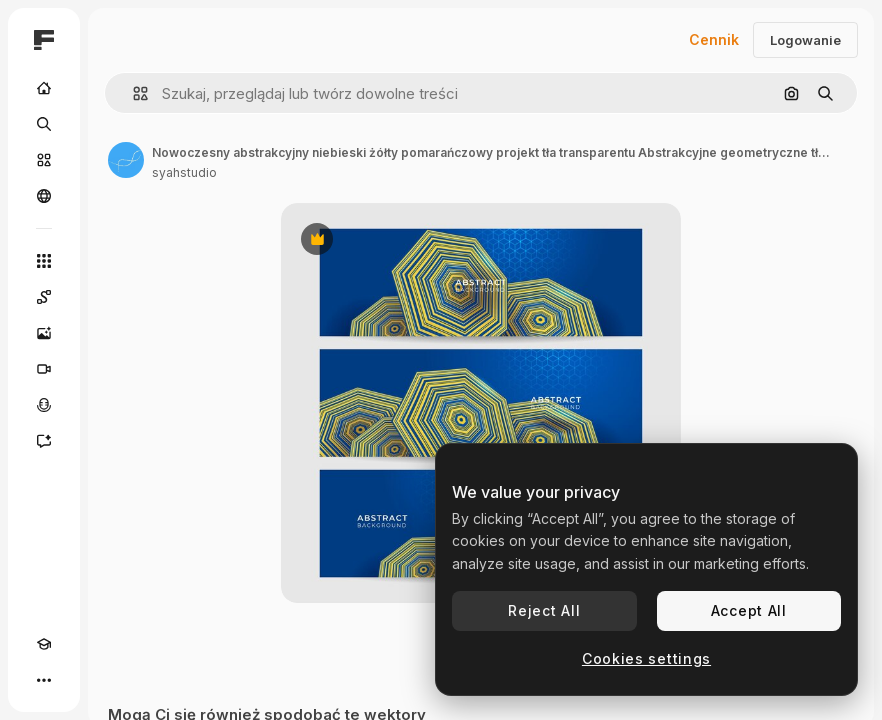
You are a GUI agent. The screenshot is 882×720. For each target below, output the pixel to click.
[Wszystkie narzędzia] (44, 261)
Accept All (749, 610)
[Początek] (44, 88)
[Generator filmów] (44, 369)
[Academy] (44, 644)
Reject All (544, 610)
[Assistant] (44, 441)
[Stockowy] (44, 160)
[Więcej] (44, 680)
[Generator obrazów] (44, 333)
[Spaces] (44, 297)
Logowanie (805, 40)
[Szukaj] (44, 124)
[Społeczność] (44, 196)
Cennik (714, 39)
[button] (132, 93)
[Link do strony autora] (126, 160)
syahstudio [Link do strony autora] (184, 172)
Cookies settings (646, 658)
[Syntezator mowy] (44, 405)
